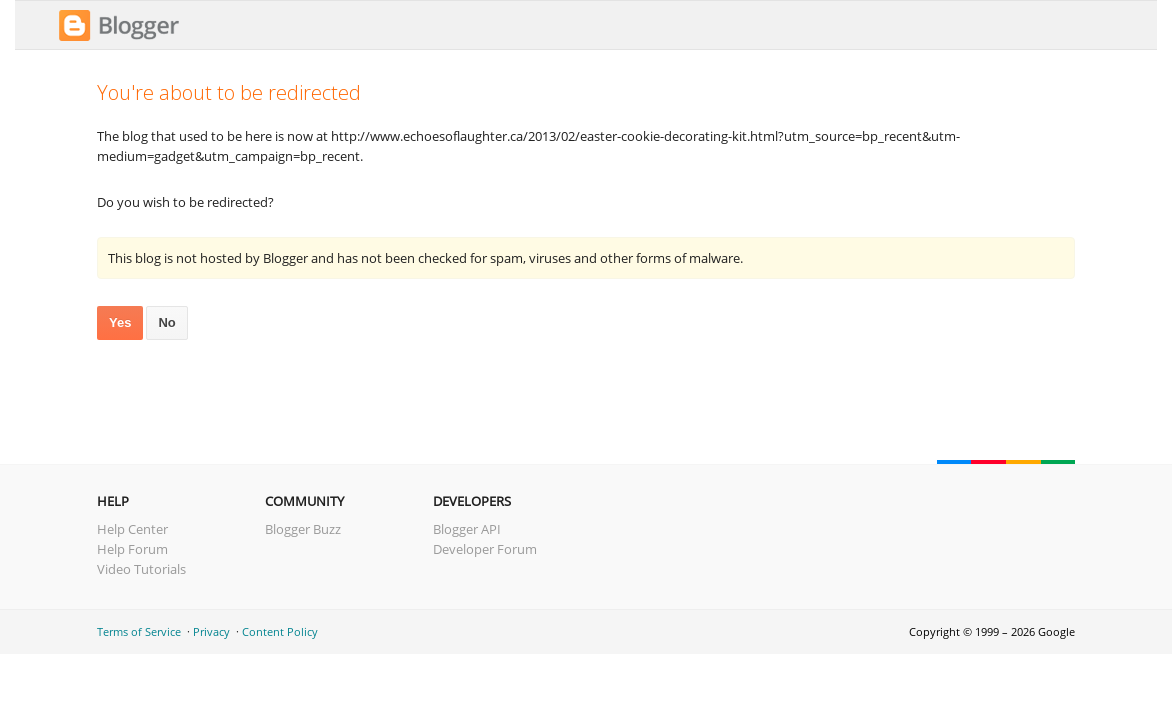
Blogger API (467, 529)
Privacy (211, 631)
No (166, 322)
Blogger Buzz (303, 529)
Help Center (132, 529)
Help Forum (132, 549)
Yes (120, 322)
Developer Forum (485, 549)
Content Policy (280, 631)
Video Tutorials (141, 569)
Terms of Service (139, 631)
